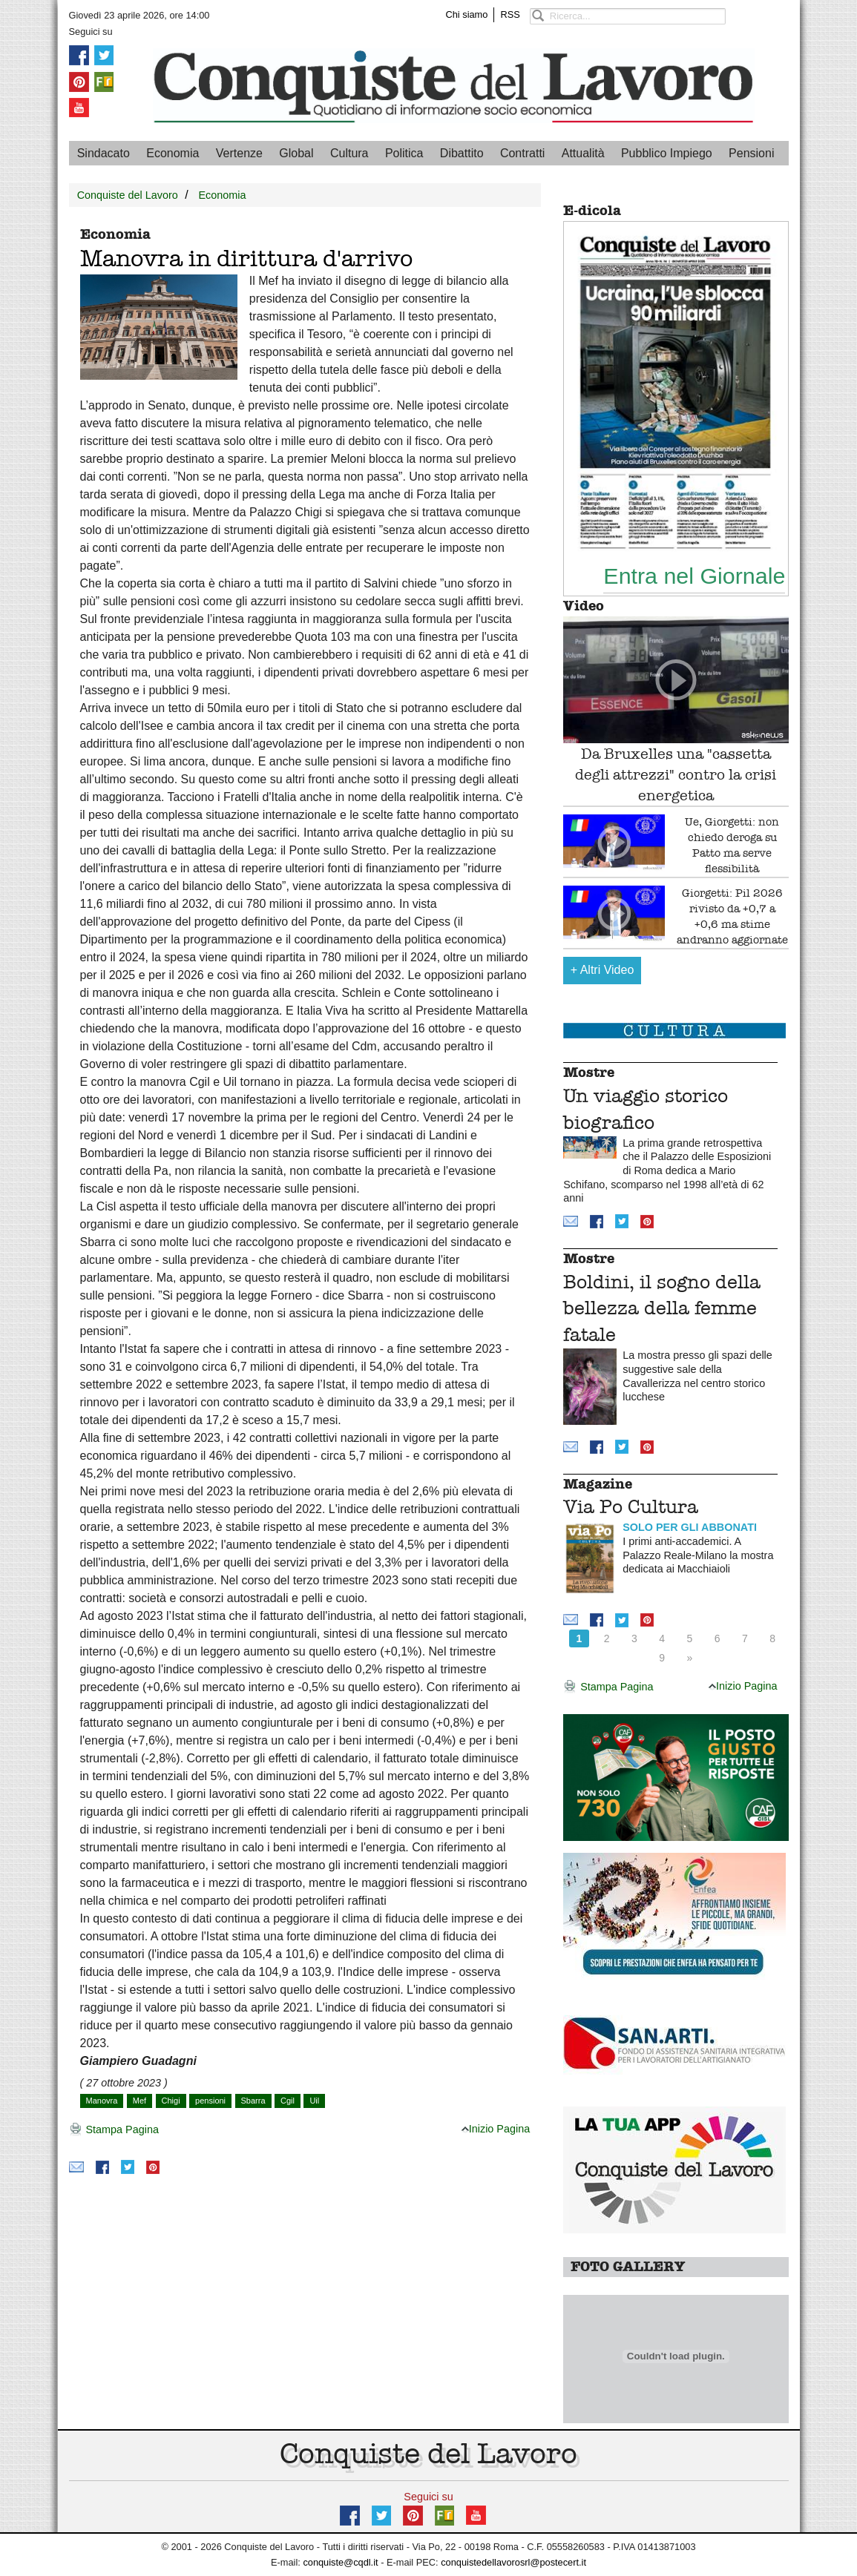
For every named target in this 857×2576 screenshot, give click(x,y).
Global (296, 153)
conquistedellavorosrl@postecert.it (513, 2562)
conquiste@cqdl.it (340, 2562)
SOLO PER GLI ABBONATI (690, 1527)
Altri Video (602, 969)
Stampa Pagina (114, 2130)
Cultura (349, 153)
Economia (172, 153)
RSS (509, 14)
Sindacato (103, 153)
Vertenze (239, 153)
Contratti (522, 153)
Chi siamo (467, 14)
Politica (404, 153)
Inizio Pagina (496, 2129)
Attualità (583, 153)
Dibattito (462, 153)
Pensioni (751, 153)
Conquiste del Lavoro (127, 195)
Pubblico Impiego (666, 153)
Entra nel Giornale (694, 575)
